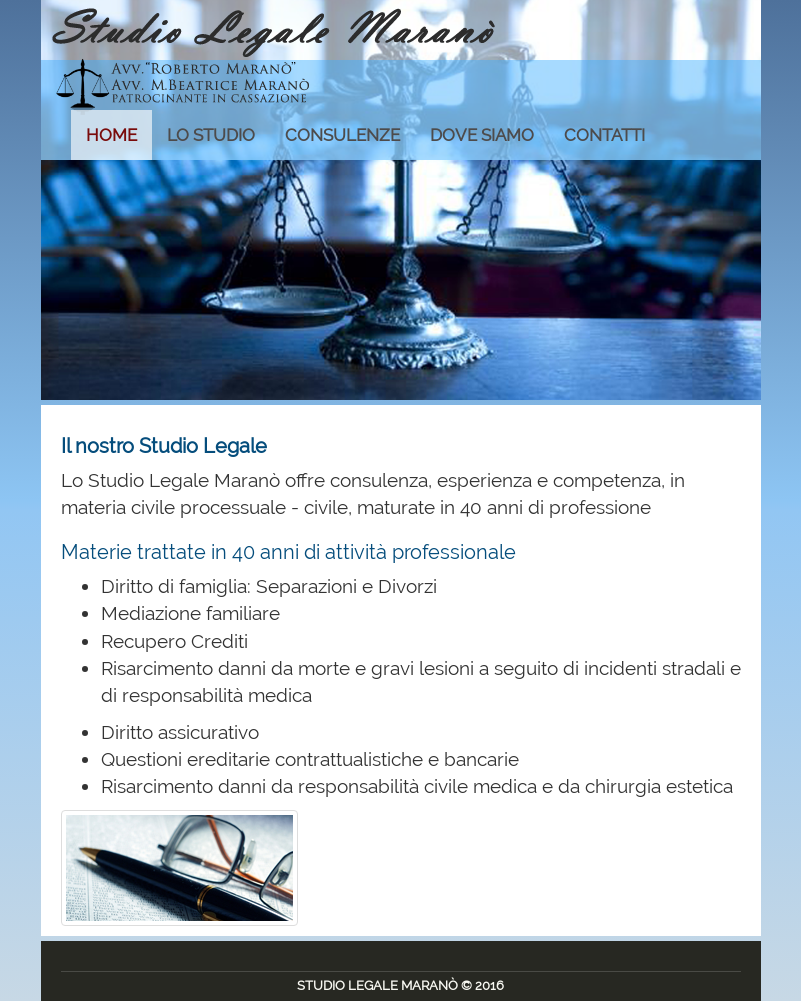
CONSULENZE (342, 135)
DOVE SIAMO (482, 135)
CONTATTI (604, 135)
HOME (111, 135)
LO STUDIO (211, 135)
